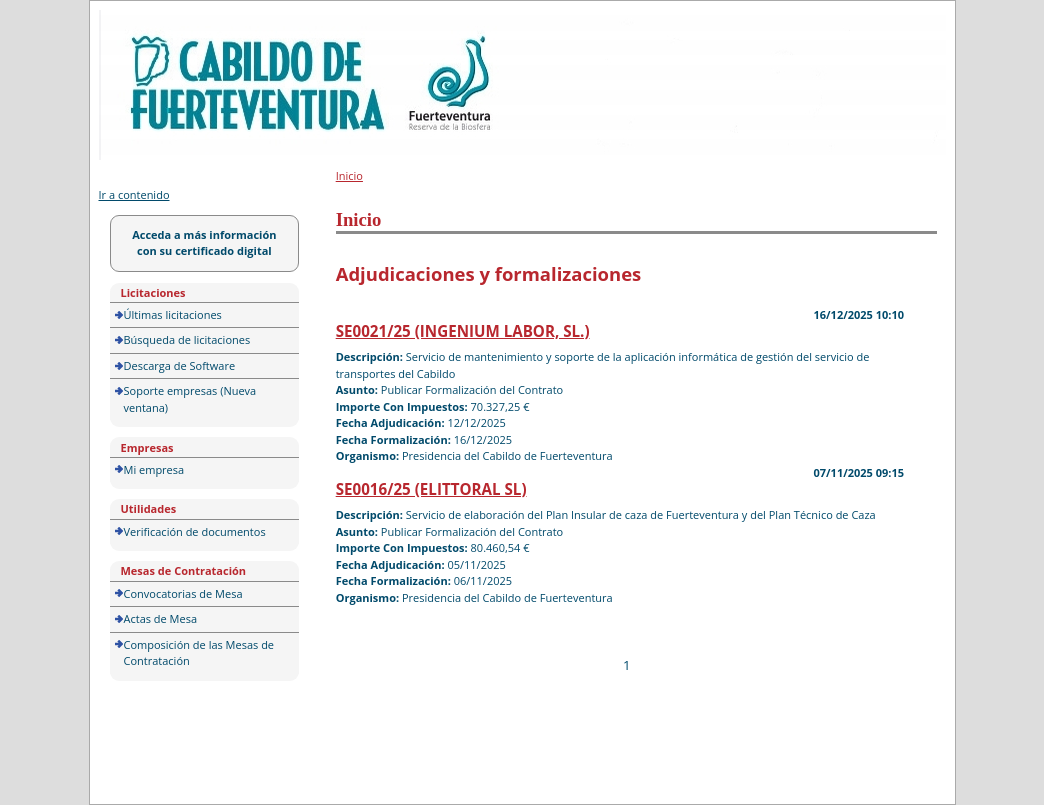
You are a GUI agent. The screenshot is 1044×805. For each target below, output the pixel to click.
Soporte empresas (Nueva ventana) (190, 399)
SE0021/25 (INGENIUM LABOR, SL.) (463, 331)
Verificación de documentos (195, 531)
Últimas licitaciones (173, 314)
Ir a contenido (134, 194)
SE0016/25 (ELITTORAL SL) (431, 489)
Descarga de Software (180, 365)
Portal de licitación (161, 21)
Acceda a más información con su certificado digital (204, 243)
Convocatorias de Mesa (183, 593)
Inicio (349, 175)
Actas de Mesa (161, 618)
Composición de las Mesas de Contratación (199, 653)
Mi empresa (154, 469)
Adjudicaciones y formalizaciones (489, 273)
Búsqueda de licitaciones (187, 339)
